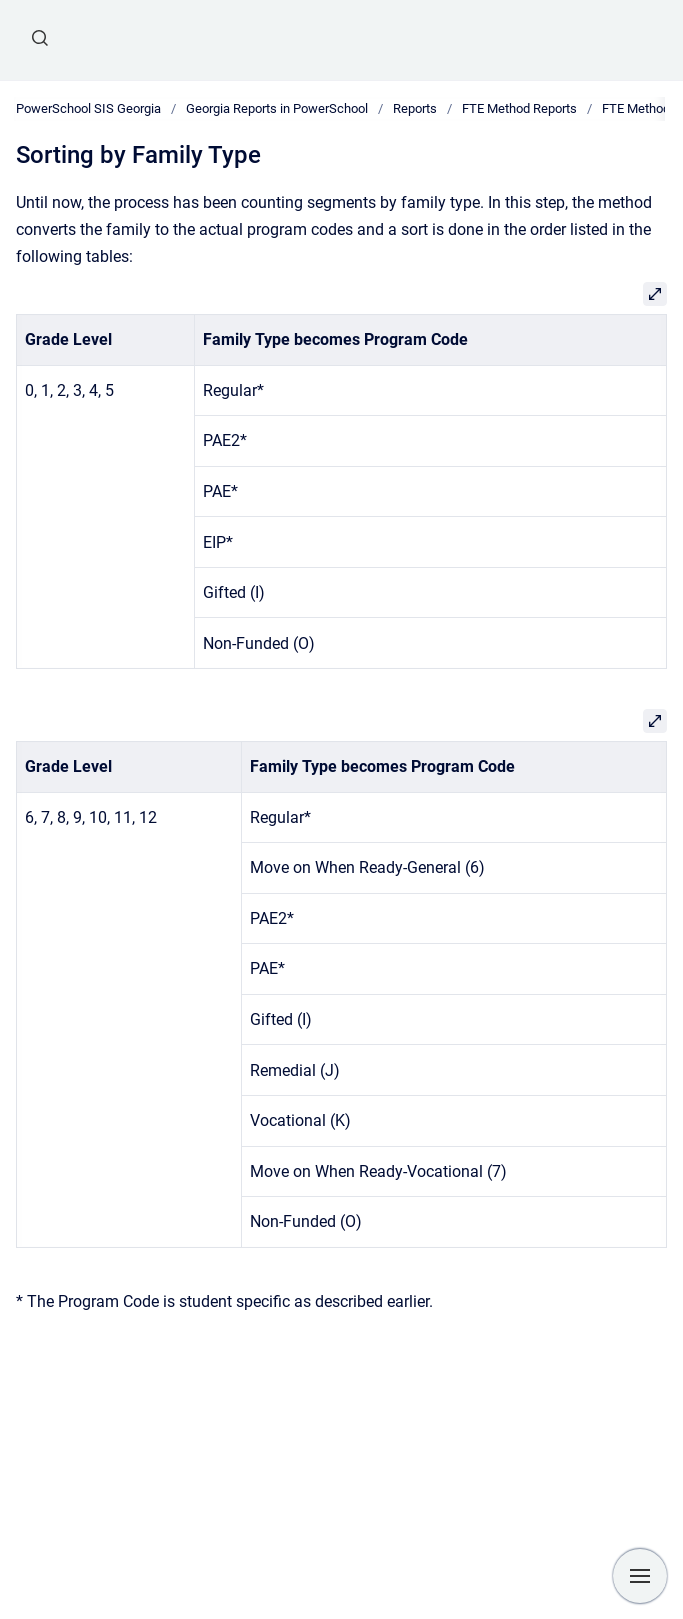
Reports (415, 108)
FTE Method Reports (519, 108)
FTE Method (636, 108)
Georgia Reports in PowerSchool (277, 108)
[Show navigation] (640, 1576)
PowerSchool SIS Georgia (88, 108)
